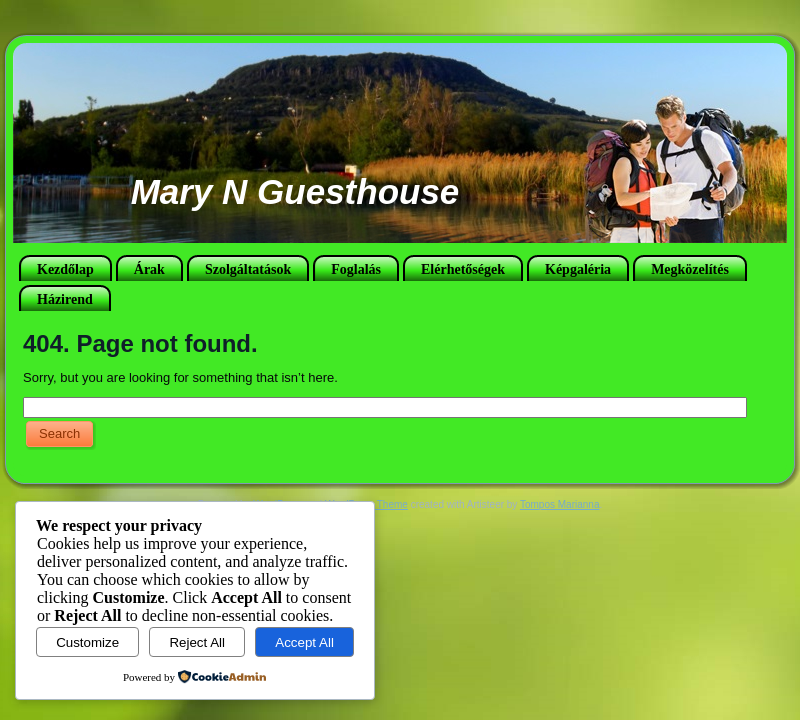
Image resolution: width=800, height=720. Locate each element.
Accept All (304, 642)
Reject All (197, 642)
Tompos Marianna (559, 504)
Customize (87, 642)
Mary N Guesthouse (295, 191)
